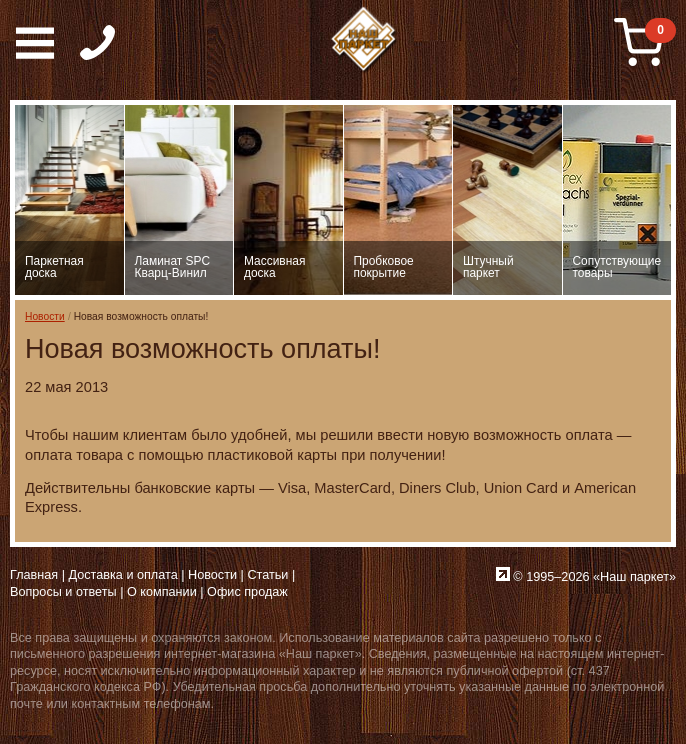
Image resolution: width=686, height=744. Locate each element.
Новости (45, 316)
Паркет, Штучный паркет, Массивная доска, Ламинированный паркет (364, 40)
